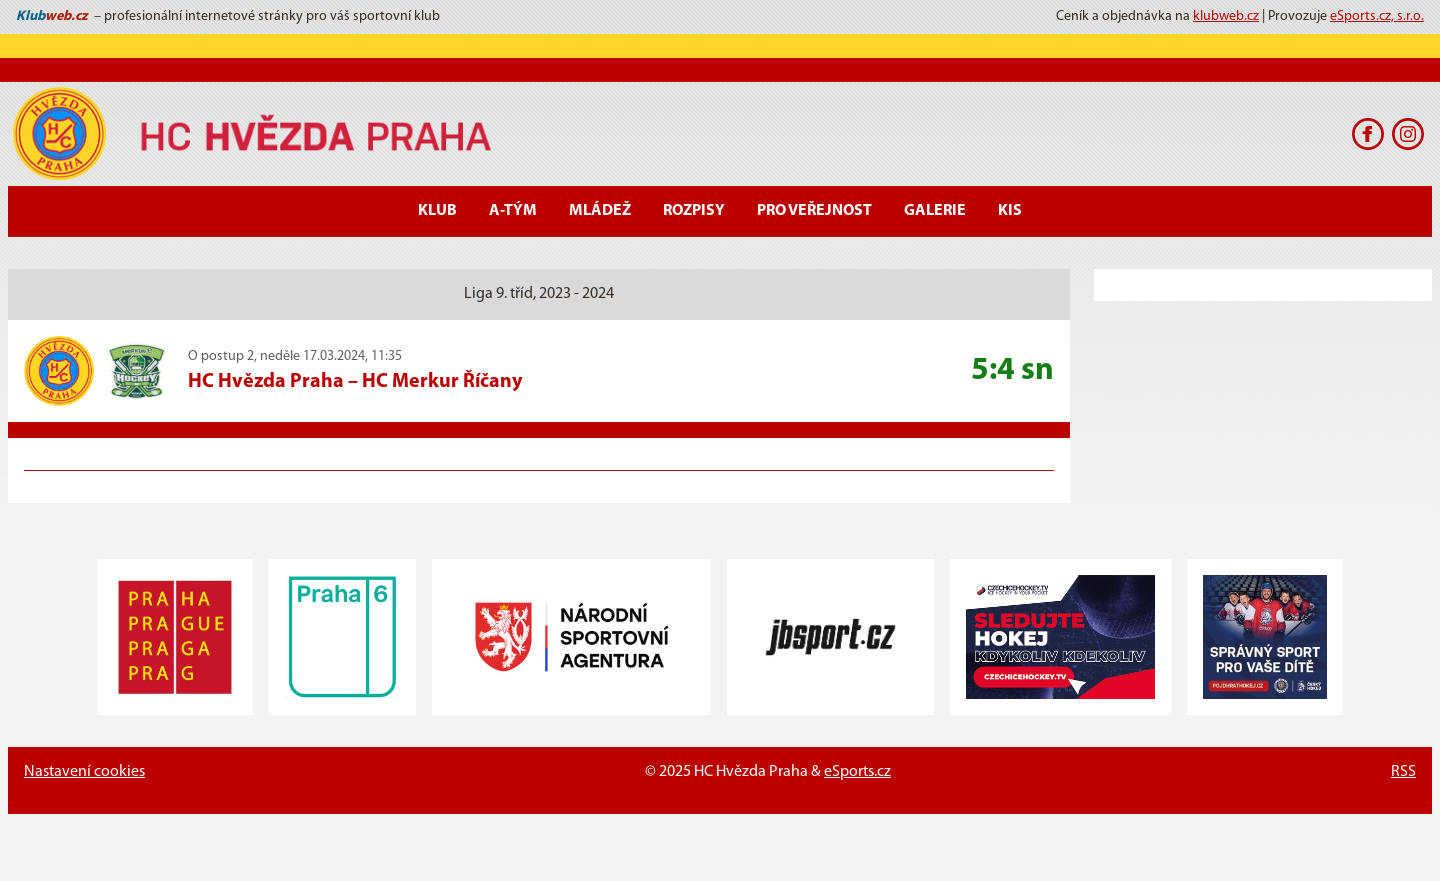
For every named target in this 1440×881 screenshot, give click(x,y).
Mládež (600, 211)
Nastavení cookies (84, 772)
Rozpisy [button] (694, 211)
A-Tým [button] (513, 211)
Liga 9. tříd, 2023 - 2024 (539, 294)
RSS (1403, 772)
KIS (1010, 211)
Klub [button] (437, 211)
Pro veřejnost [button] (814, 211)
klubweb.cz (1226, 16)
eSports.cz (857, 772)
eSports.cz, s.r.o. (1377, 16)
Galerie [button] (935, 211)
